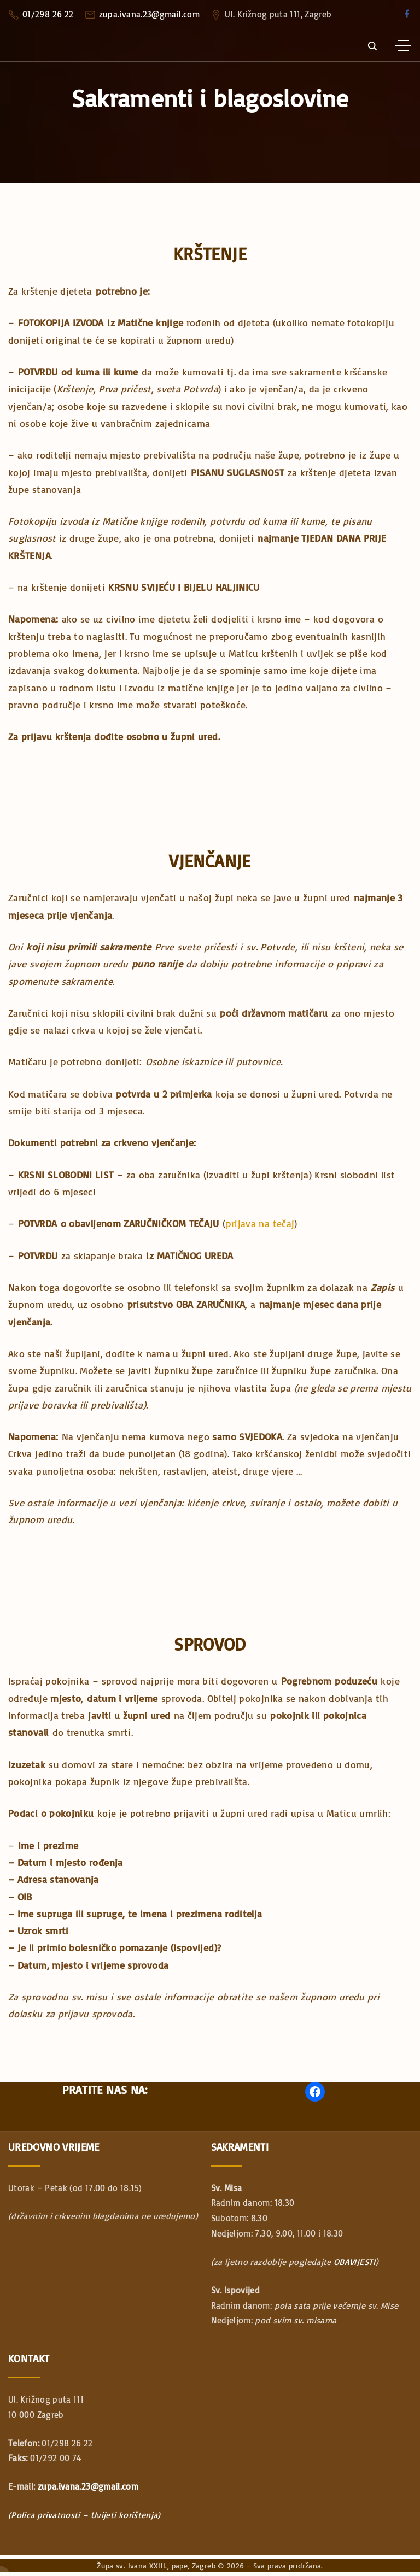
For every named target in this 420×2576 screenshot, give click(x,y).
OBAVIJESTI (355, 2261)
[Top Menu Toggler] (403, 45)
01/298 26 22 (47, 14)
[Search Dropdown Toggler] (372, 46)
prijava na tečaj (260, 1223)
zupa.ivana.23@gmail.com (149, 14)
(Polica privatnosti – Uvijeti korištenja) (84, 2514)
